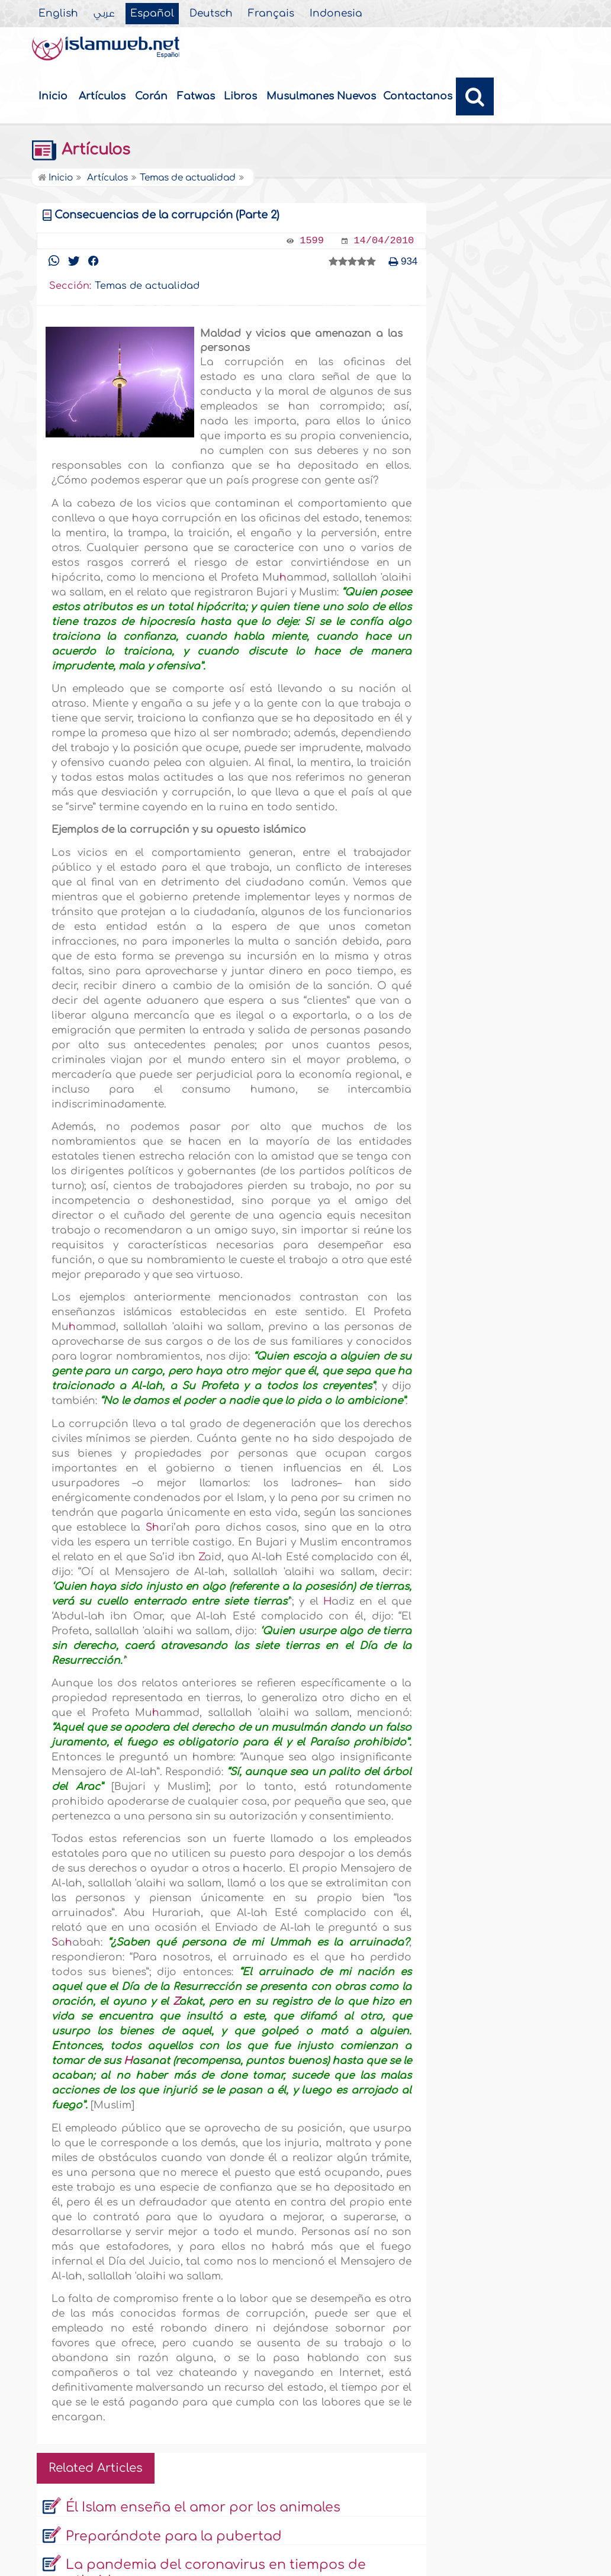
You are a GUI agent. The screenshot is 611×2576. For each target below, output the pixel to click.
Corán (151, 96)
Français (271, 13)
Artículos (102, 96)
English (58, 13)
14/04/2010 (383, 240)
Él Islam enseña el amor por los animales (203, 2507)
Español (152, 13)
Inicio (52, 96)
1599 (312, 240)
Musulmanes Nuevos (321, 96)
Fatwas (196, 96)
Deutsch (211, 13)
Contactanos (417, 96)
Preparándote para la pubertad (174, 2536)
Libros (240, 96)
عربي (104, 13)
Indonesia (336, 13)
